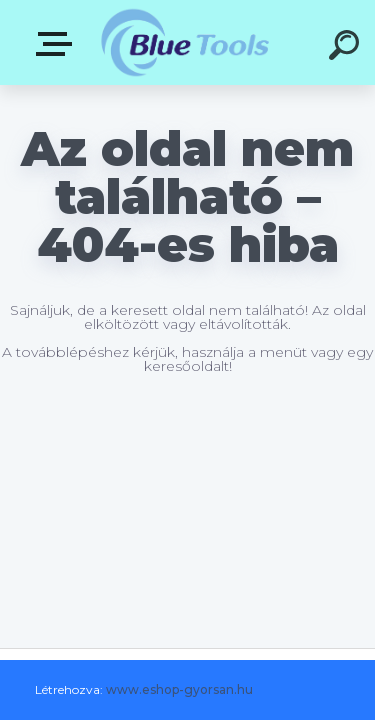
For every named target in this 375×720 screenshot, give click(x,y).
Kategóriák (58, 44)
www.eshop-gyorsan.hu (179, 689)
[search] (347, 48)
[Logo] (185, 42)
